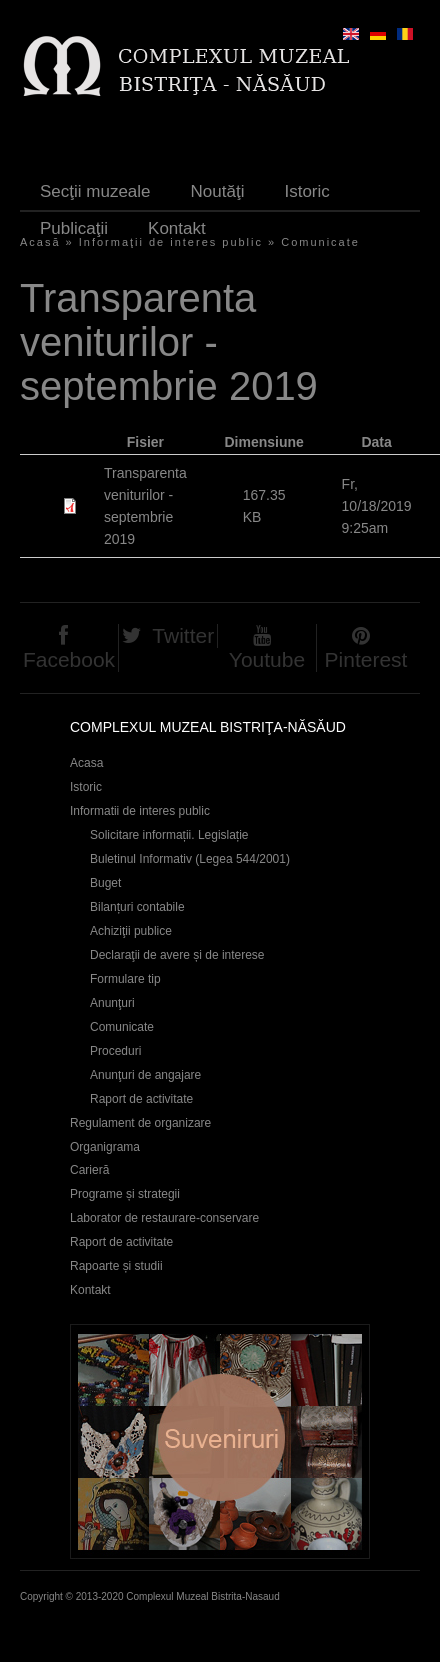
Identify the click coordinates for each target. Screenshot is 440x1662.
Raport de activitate (141, 1099)
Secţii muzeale (95, 191)
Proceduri (115, 1051)
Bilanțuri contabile (137, 907)
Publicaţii (74, 228)
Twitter (183, 635)
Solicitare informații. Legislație (169, 835)
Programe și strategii (125, 1194)
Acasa (86, 763)
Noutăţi (218, 191)
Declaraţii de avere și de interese (177, 955)
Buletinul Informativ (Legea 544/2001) (190, 859)
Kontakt (177, 228)
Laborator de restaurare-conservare (164, 1218)
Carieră (89, 1170)
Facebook (69, 659)
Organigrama (105, 1147)
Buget (105, 883)
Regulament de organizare (140, 1123)
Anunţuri (112, 1003)
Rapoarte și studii (116, 1266)
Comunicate (320, 242)
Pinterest (366, 659)
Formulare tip (125, 979)
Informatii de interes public (140, 811)
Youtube (267, 659)
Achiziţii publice (131, 931)
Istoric (306, 191)
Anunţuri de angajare (145, 1075)
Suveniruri (220, 1441)
